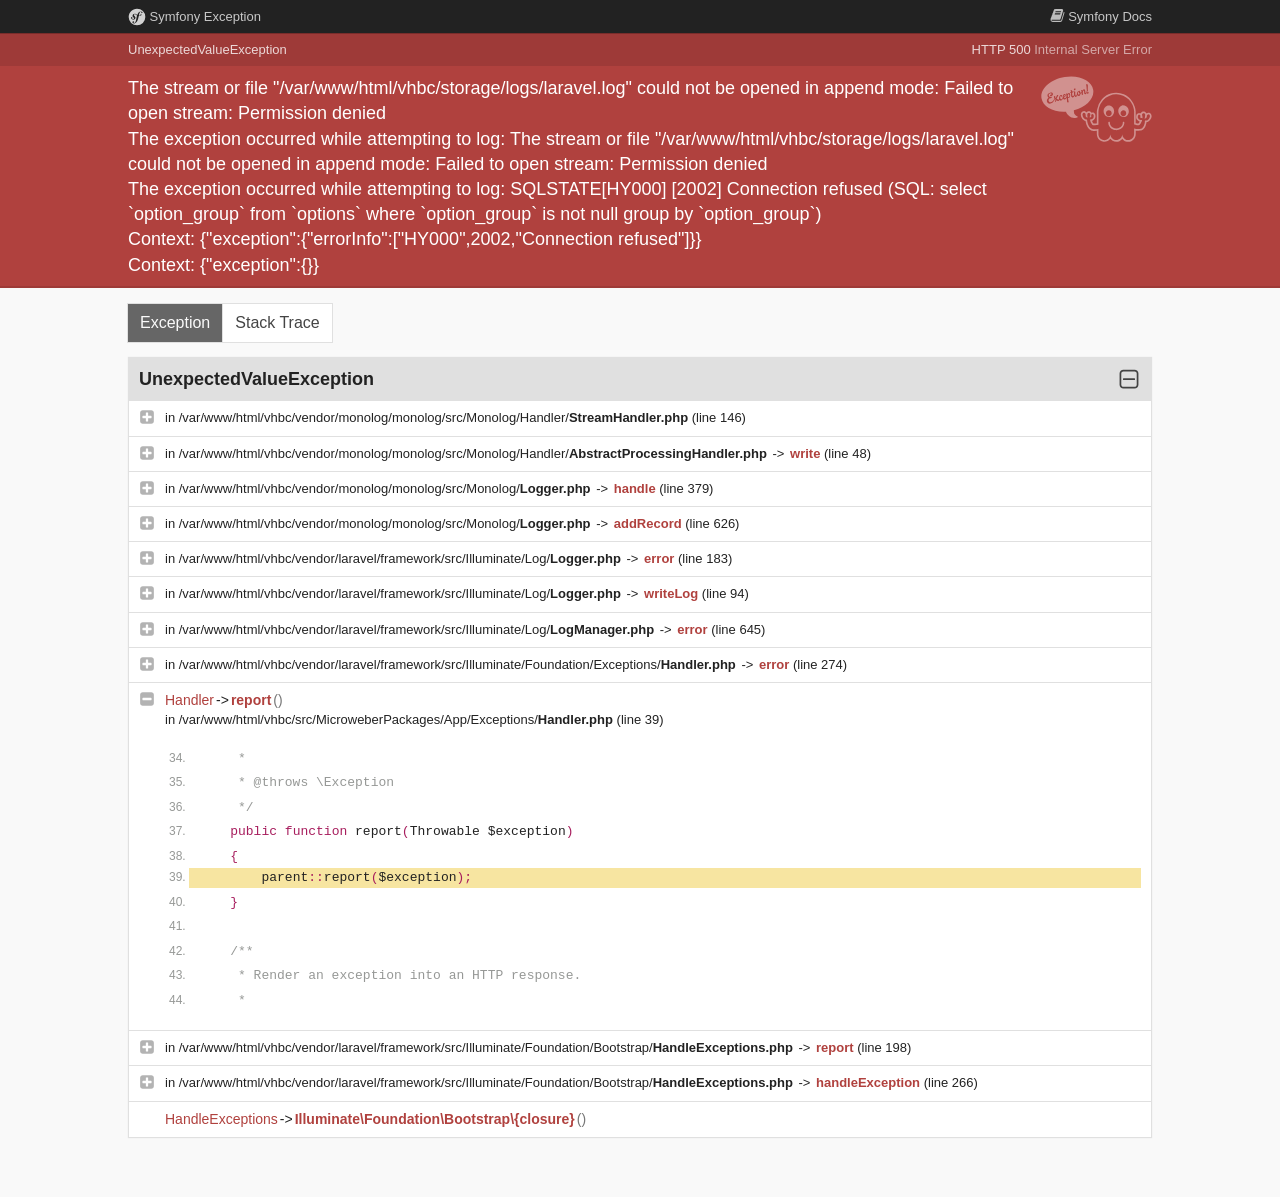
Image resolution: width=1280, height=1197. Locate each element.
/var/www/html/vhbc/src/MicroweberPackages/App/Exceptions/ (398, 719)
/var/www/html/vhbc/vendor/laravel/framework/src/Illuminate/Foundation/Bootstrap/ (488, 1047)
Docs (1101, 16)
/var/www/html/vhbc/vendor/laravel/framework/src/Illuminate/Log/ (402, 558)
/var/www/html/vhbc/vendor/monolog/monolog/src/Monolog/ (386, 488)
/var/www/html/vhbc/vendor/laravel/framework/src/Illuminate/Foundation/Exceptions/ (459, 664)
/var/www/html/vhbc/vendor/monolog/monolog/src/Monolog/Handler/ (435, 417)
